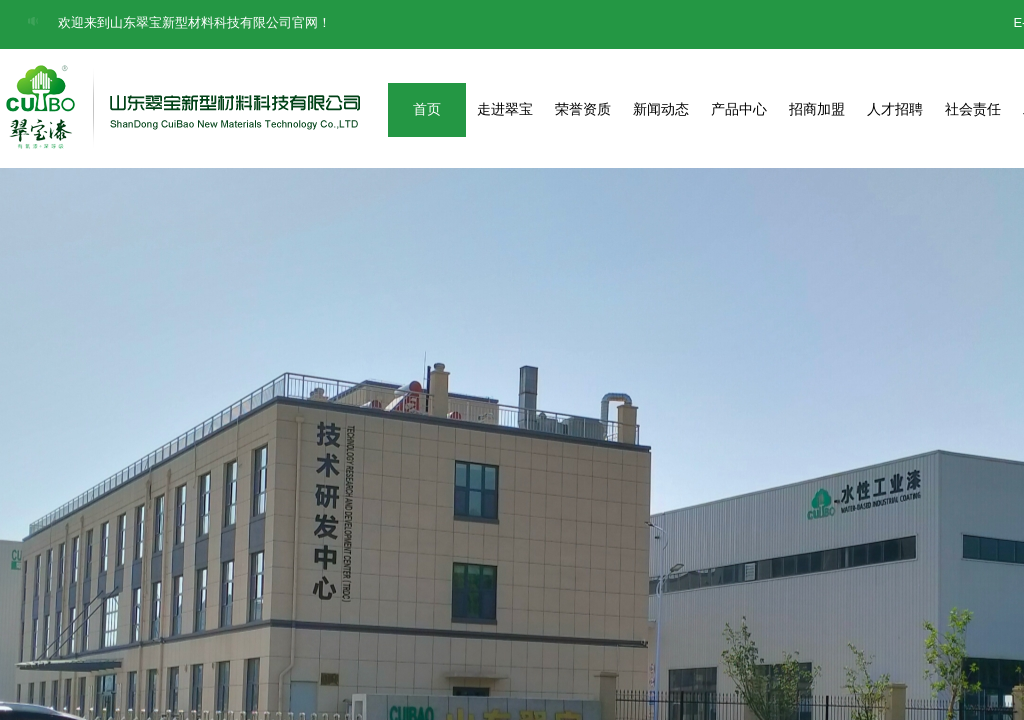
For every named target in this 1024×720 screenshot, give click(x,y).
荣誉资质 (583, 109)
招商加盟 (817, 109)
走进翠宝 (505, 109)
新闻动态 (661, 109)
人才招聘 (895, 109)
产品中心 (739, 109)
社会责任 (973, 109)
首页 (427, 109)
